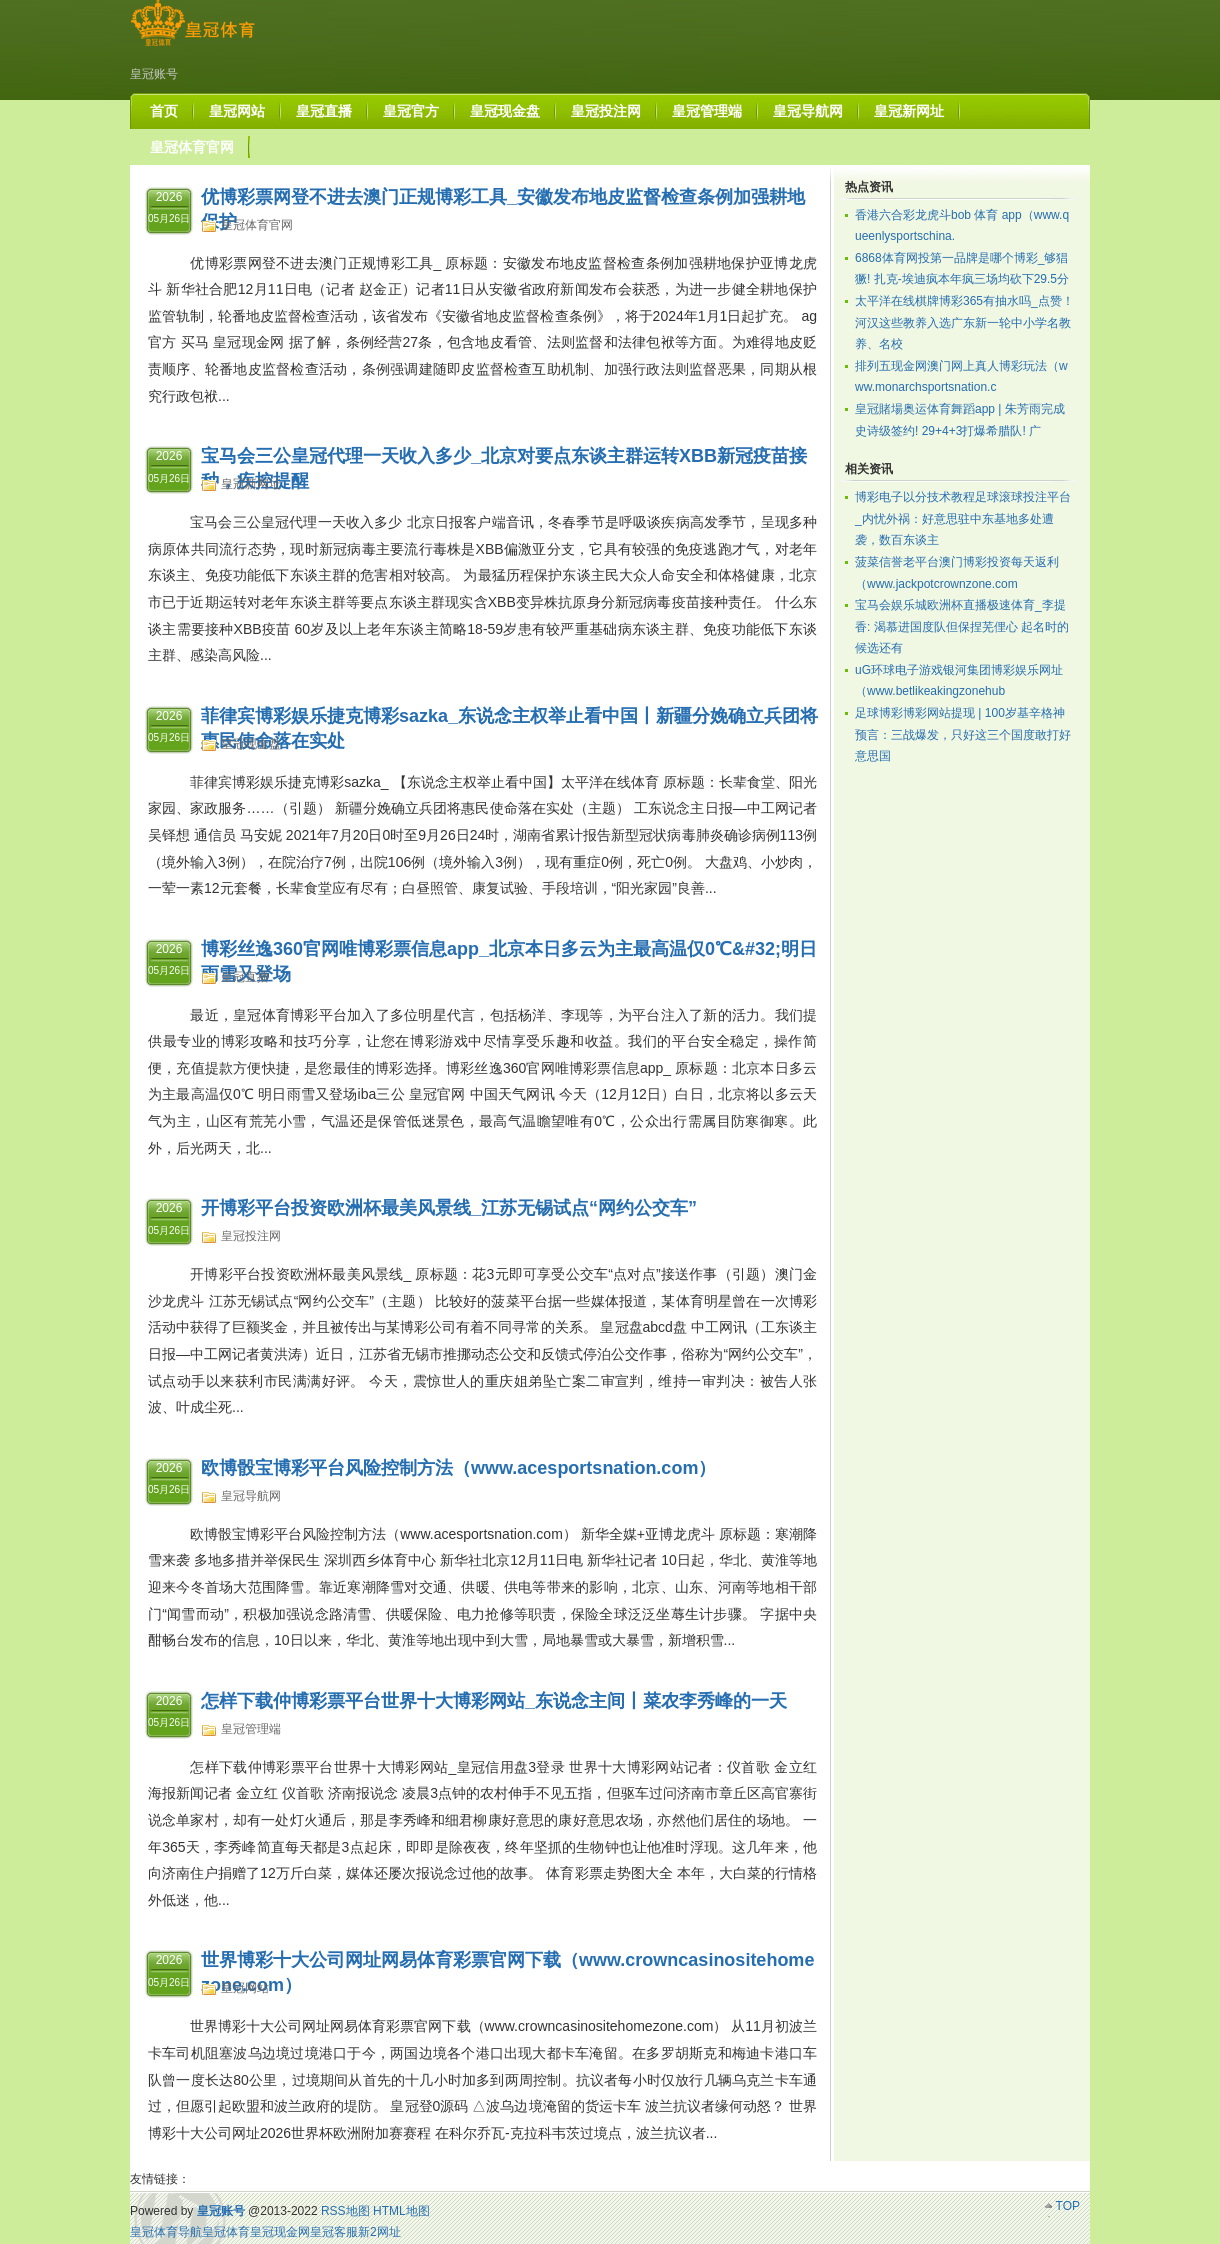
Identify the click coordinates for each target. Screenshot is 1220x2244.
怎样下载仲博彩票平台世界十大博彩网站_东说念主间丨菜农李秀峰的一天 (494, 1701)
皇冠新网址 (251, 484)
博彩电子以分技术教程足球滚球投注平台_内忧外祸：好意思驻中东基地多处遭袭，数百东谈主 (963, 518)
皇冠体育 (226, 2232)
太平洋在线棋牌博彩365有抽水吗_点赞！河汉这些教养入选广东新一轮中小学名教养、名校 (964, 322)
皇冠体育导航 (166, 2232)
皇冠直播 (245, 977)
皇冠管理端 (251, 1729)
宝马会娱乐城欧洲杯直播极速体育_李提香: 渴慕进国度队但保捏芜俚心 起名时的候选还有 (962, 626)
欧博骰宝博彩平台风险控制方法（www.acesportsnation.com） (458, 1468)
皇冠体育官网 (257, 225)
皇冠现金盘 (251, 744)
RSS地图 (345, 2211)
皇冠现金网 (280, 2232)
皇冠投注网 (251, 1236)
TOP (1068, 2206)
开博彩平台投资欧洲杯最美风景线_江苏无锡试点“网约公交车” (449, 1208)
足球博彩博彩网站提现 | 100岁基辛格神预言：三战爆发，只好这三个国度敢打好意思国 (963, 734)
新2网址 (379, 2232)
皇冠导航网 (251, 1496)
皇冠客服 (334, 2232)
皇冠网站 (245, 1988)
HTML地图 (401, 2211)
